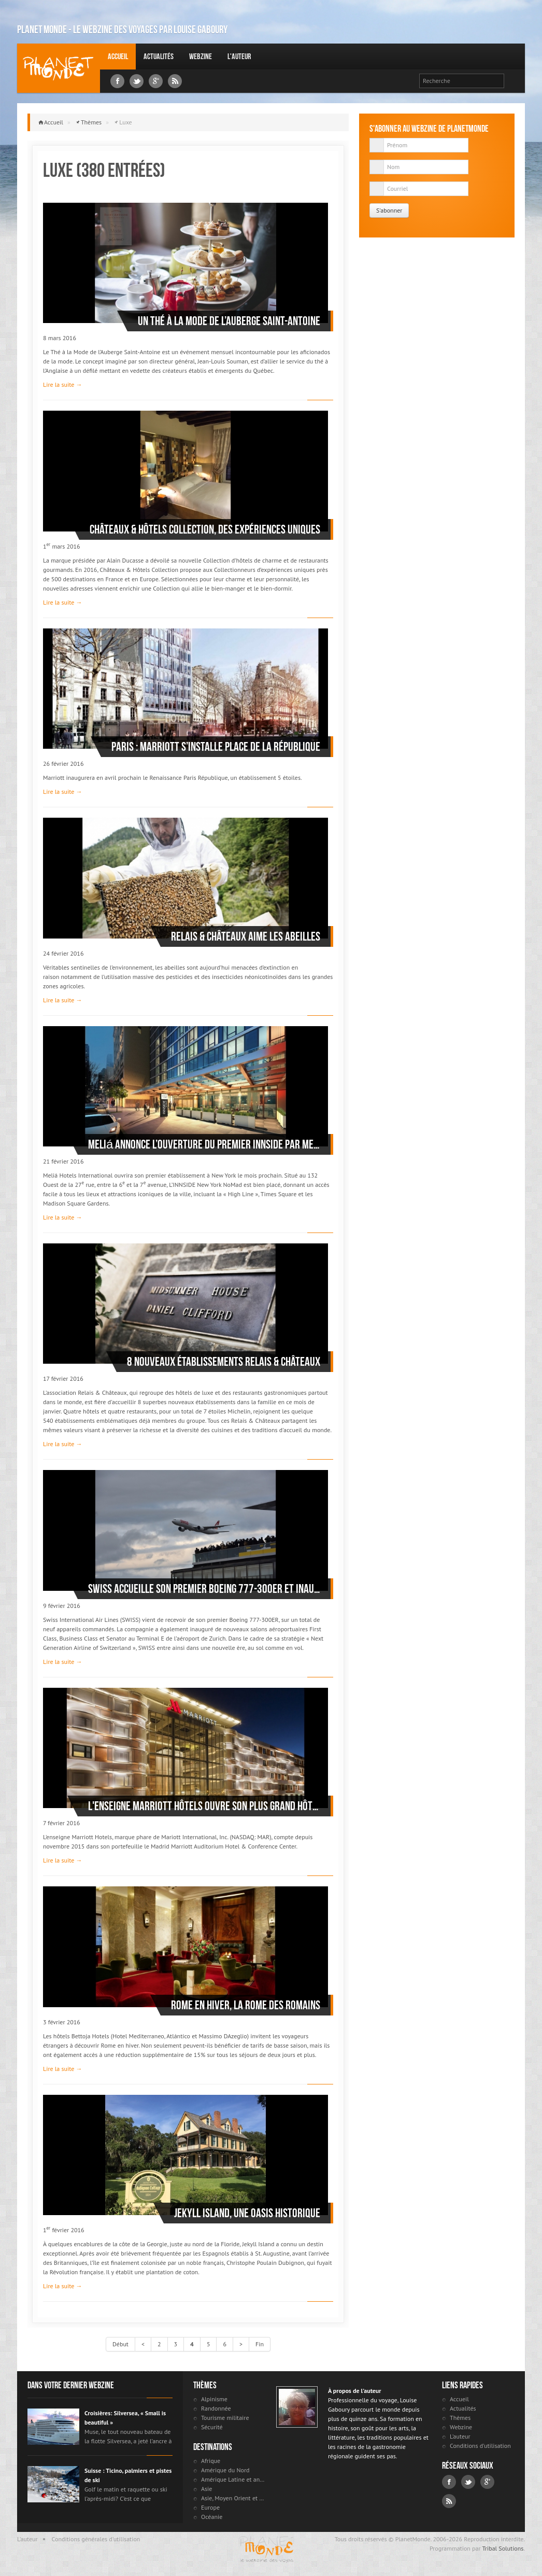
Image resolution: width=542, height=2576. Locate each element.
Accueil (118, 56)
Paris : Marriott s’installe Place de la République (215, 746)
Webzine (200, 56)
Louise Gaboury (58, 68)
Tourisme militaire (225, 2417)
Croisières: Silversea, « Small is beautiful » (125, 2417)
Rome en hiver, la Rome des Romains (245, 2005)
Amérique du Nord (225, 2470)
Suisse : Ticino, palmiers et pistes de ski (128, 2475)
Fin (259, 2344)
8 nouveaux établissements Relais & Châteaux (223, 1361)
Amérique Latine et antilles (233, 2479)
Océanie (211, 2517)
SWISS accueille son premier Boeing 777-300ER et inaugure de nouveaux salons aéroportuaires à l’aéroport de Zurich (204, 1588)
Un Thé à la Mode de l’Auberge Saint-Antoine (229, 321)
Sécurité (212, 2427)
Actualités (159, 56)
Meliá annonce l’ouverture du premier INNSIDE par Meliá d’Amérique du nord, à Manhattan (204, 1144)
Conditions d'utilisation (480, 2445)
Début (120, 2344)
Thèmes (91, 122)
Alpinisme (214, 2399)
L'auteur (239, 56)
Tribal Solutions (502, 2548)
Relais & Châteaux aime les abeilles (245, 936)
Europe (210, 2507)
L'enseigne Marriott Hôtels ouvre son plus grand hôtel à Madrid (204, 1806)
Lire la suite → (62, 384)
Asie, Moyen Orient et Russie (233, 2498)
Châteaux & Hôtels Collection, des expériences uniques (205, 529)
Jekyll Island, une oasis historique (247, 2213)
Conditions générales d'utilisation (96, 2539)
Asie (206, 2489)
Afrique (210, 2461)
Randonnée (216, 2408)
